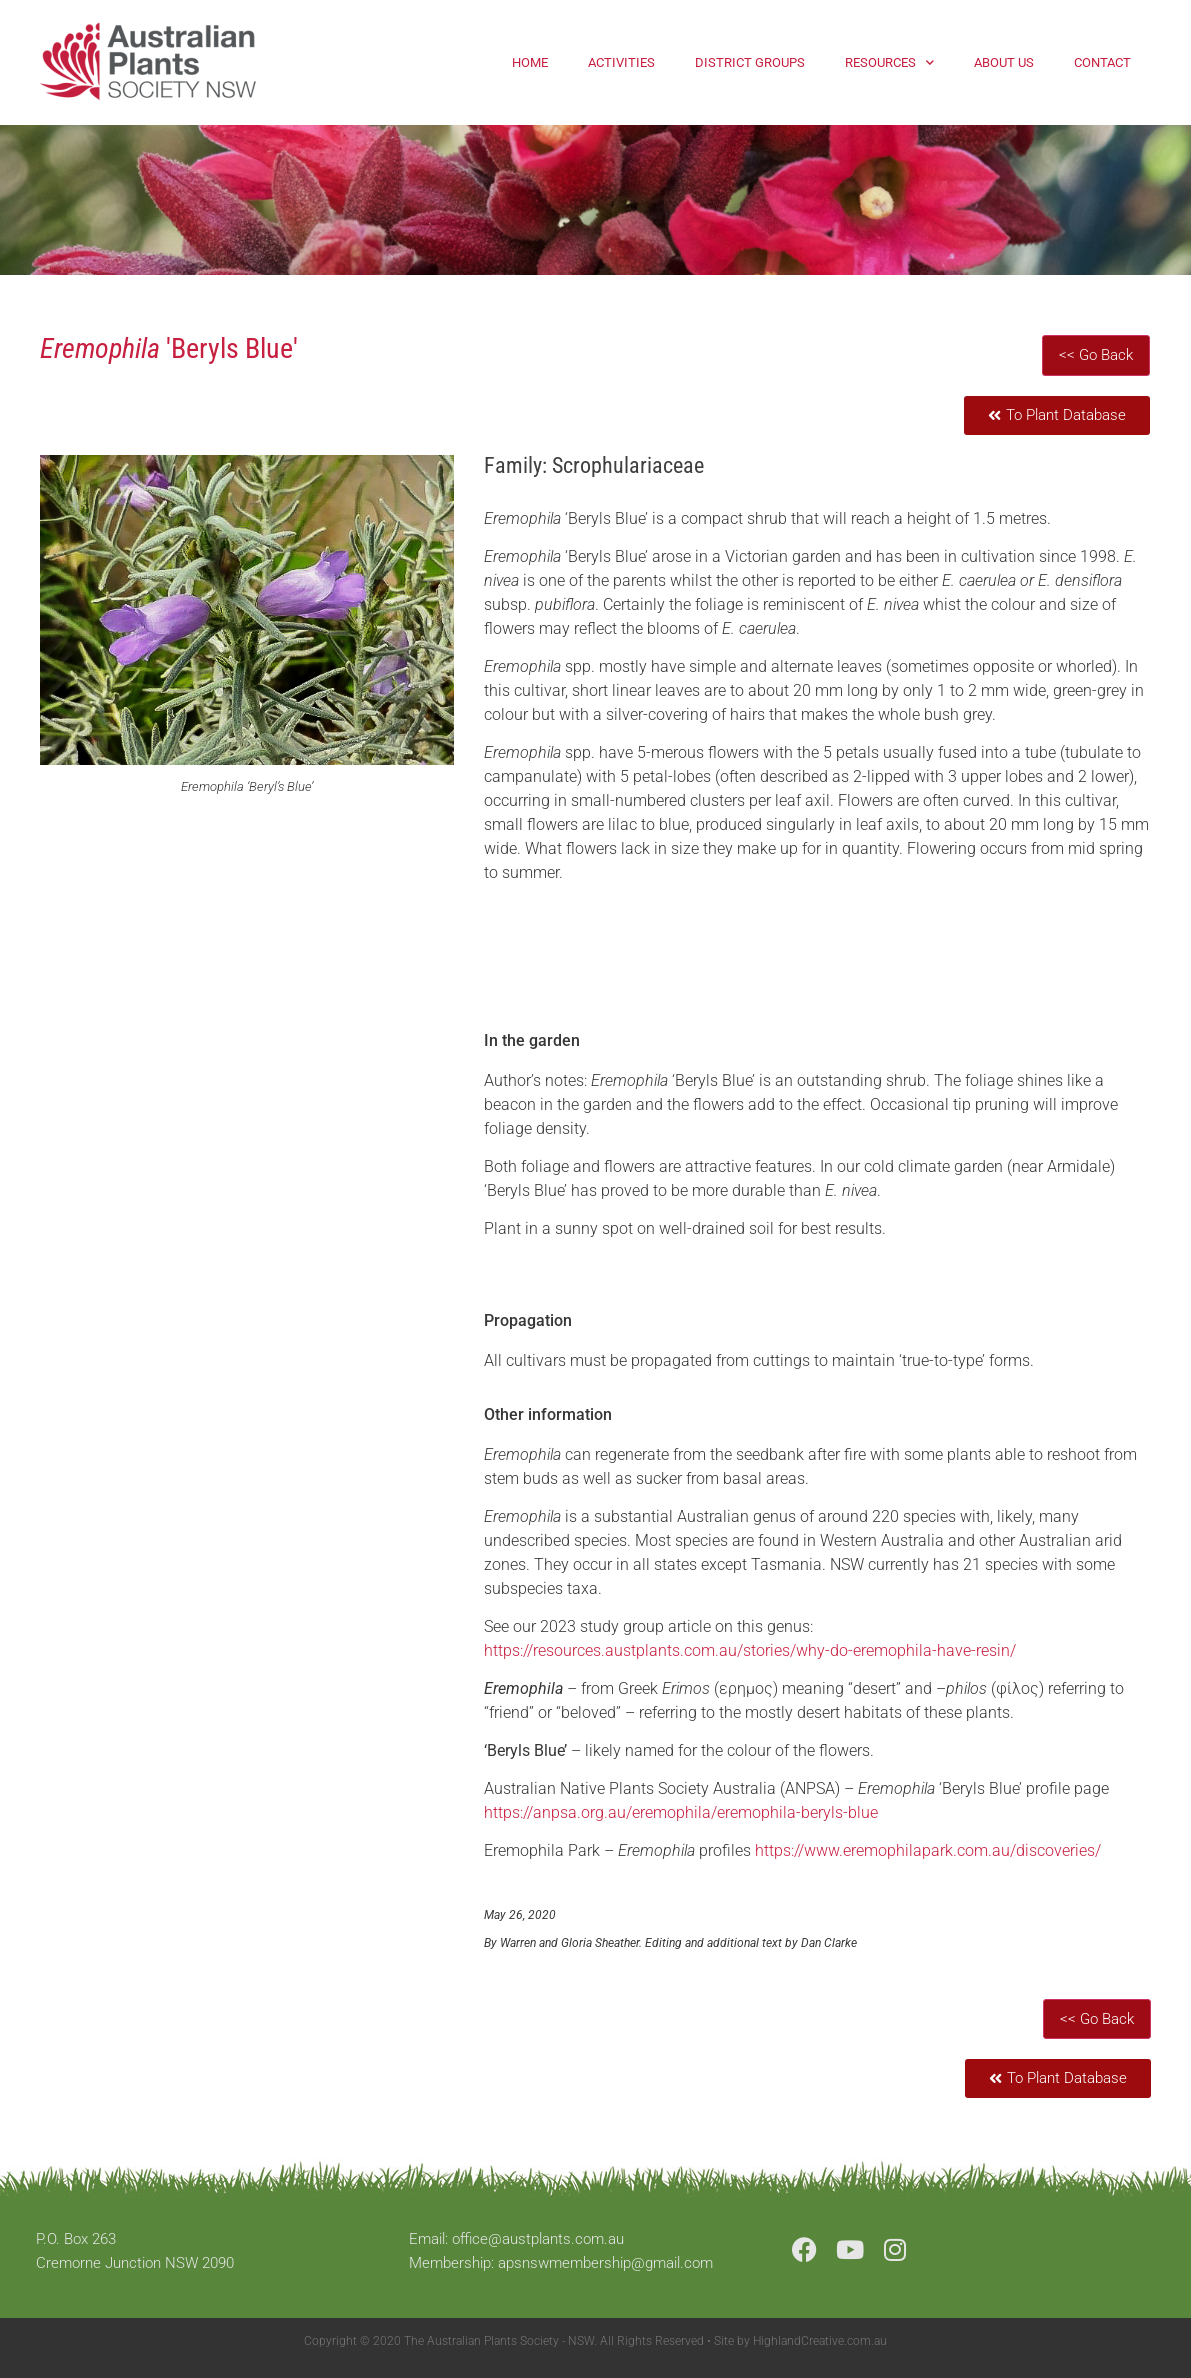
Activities (621, 62)
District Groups (750, 62)
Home (530, 62)
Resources (889, 62)
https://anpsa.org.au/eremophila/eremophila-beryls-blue (681, 1812)
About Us (1004, 62)
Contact (1102, 62)
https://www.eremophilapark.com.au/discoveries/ (928, 1850)
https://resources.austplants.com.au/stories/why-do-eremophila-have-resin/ (750, 1650)
